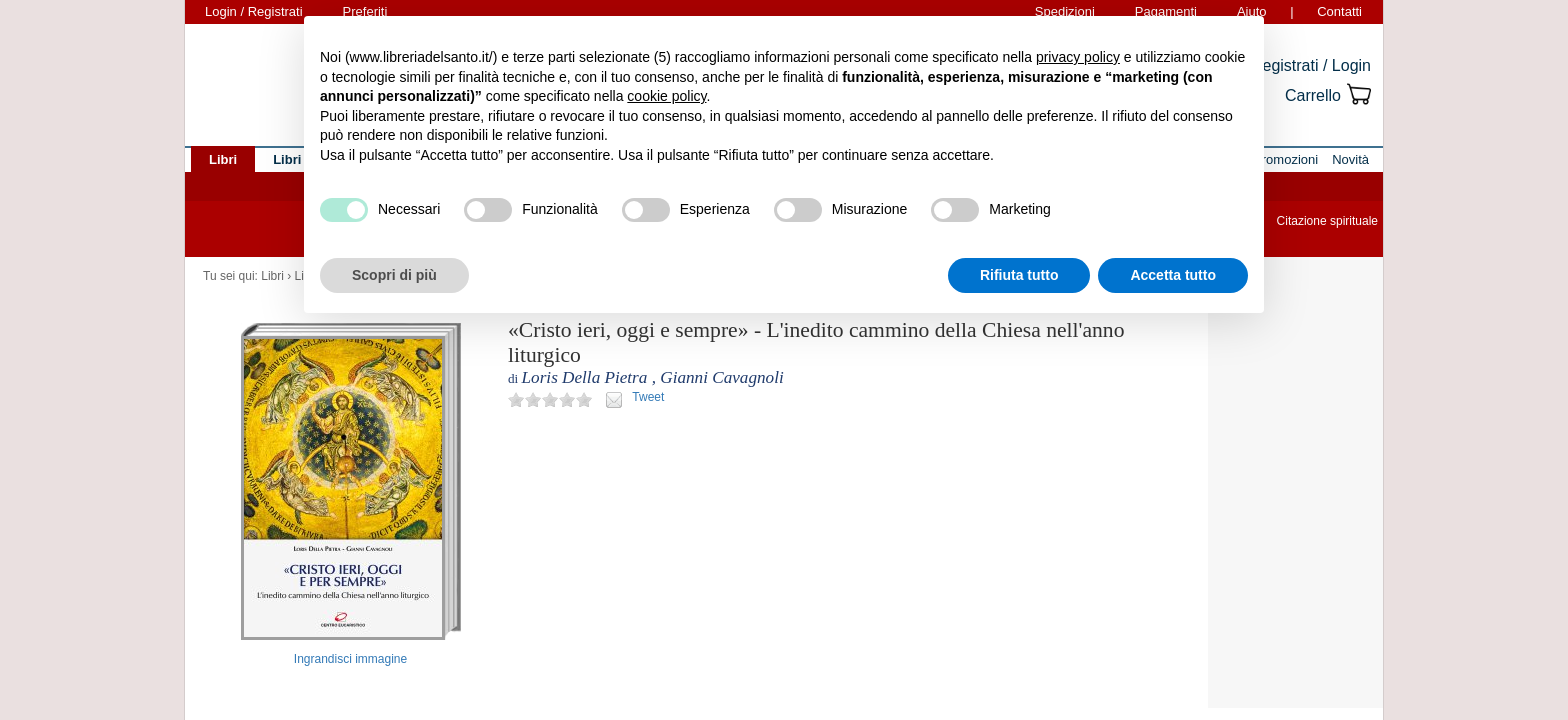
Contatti (1339, 11)
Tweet (648, 397)
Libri (272, 276)
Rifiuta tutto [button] (1019, 275)
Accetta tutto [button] (1173, 275)
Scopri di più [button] (394, 275)
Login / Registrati (254, 11)
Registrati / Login (1311, 65)
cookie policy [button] (666, 96)
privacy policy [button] (1078, 57)
